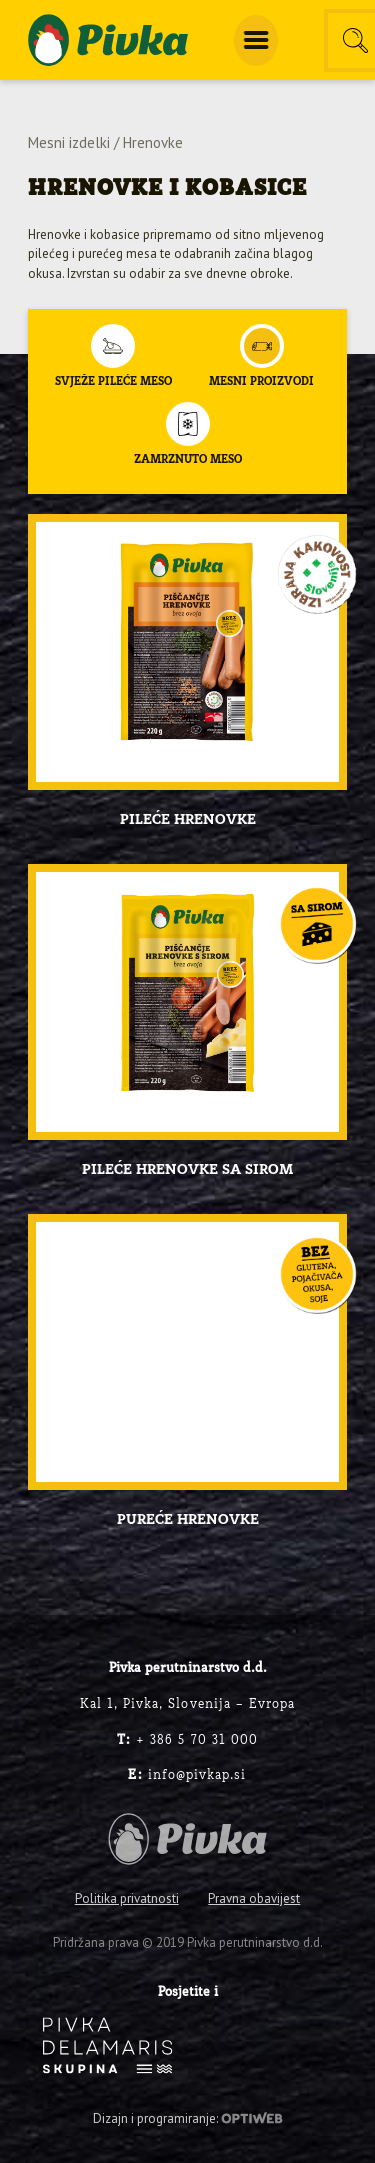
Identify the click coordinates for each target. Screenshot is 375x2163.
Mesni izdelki (69, 142)
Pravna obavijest (254, 1898)
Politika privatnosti (127, 1898)
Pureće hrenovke (188, 1520)
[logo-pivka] (108, 40)
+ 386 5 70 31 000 (187, 1740)
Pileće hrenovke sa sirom (187, 1170)
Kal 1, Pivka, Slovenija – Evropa (188, 1704)
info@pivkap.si (187, 1775)
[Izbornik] (256, 40)
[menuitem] (256, 40)
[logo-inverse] (107, 2045)
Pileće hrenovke (188, 820)
